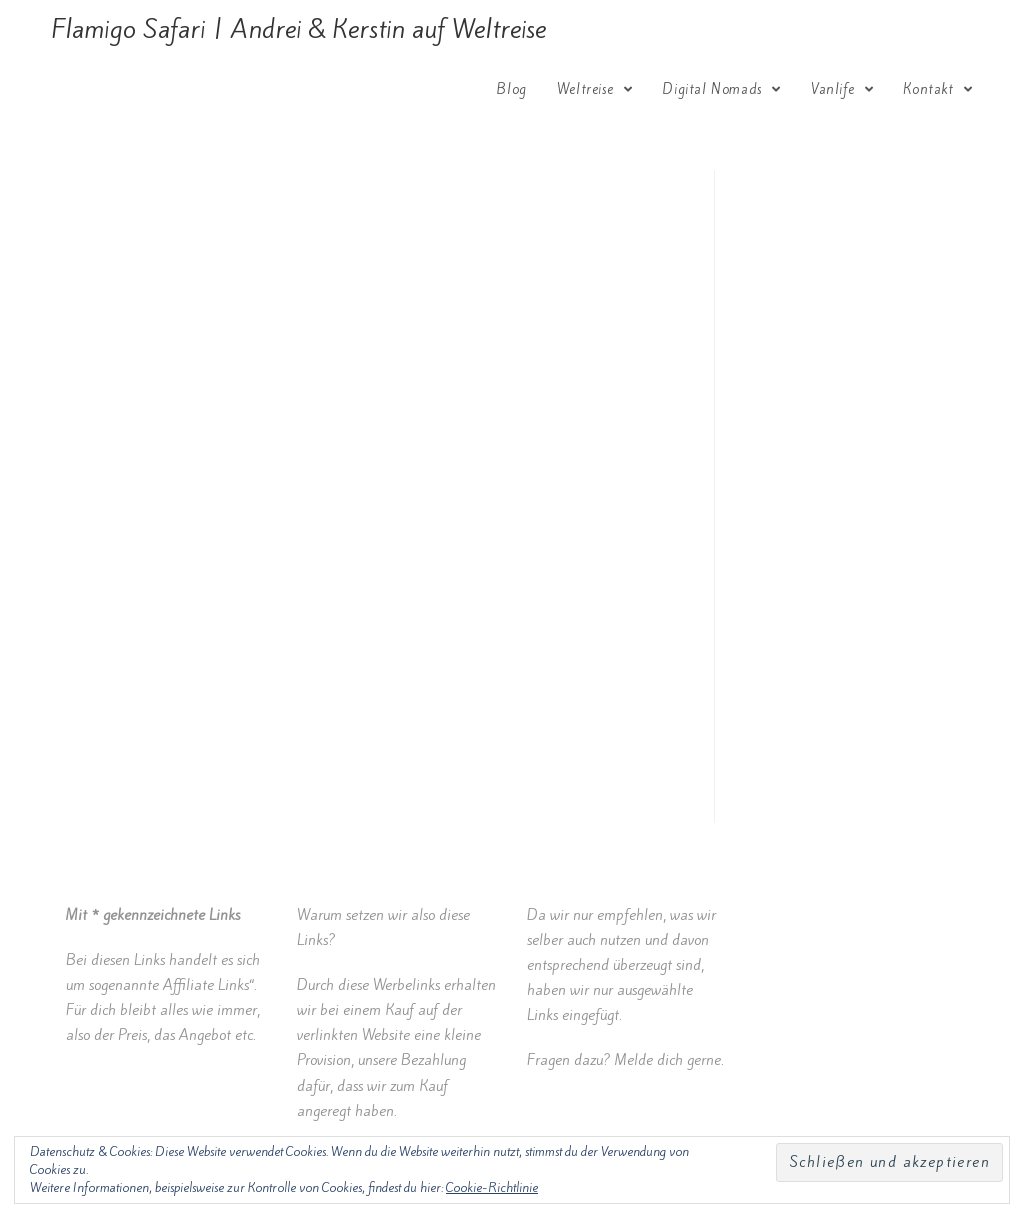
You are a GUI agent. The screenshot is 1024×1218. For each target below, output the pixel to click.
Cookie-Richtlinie (492, 1187)
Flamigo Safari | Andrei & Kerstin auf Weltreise (298, 29)
